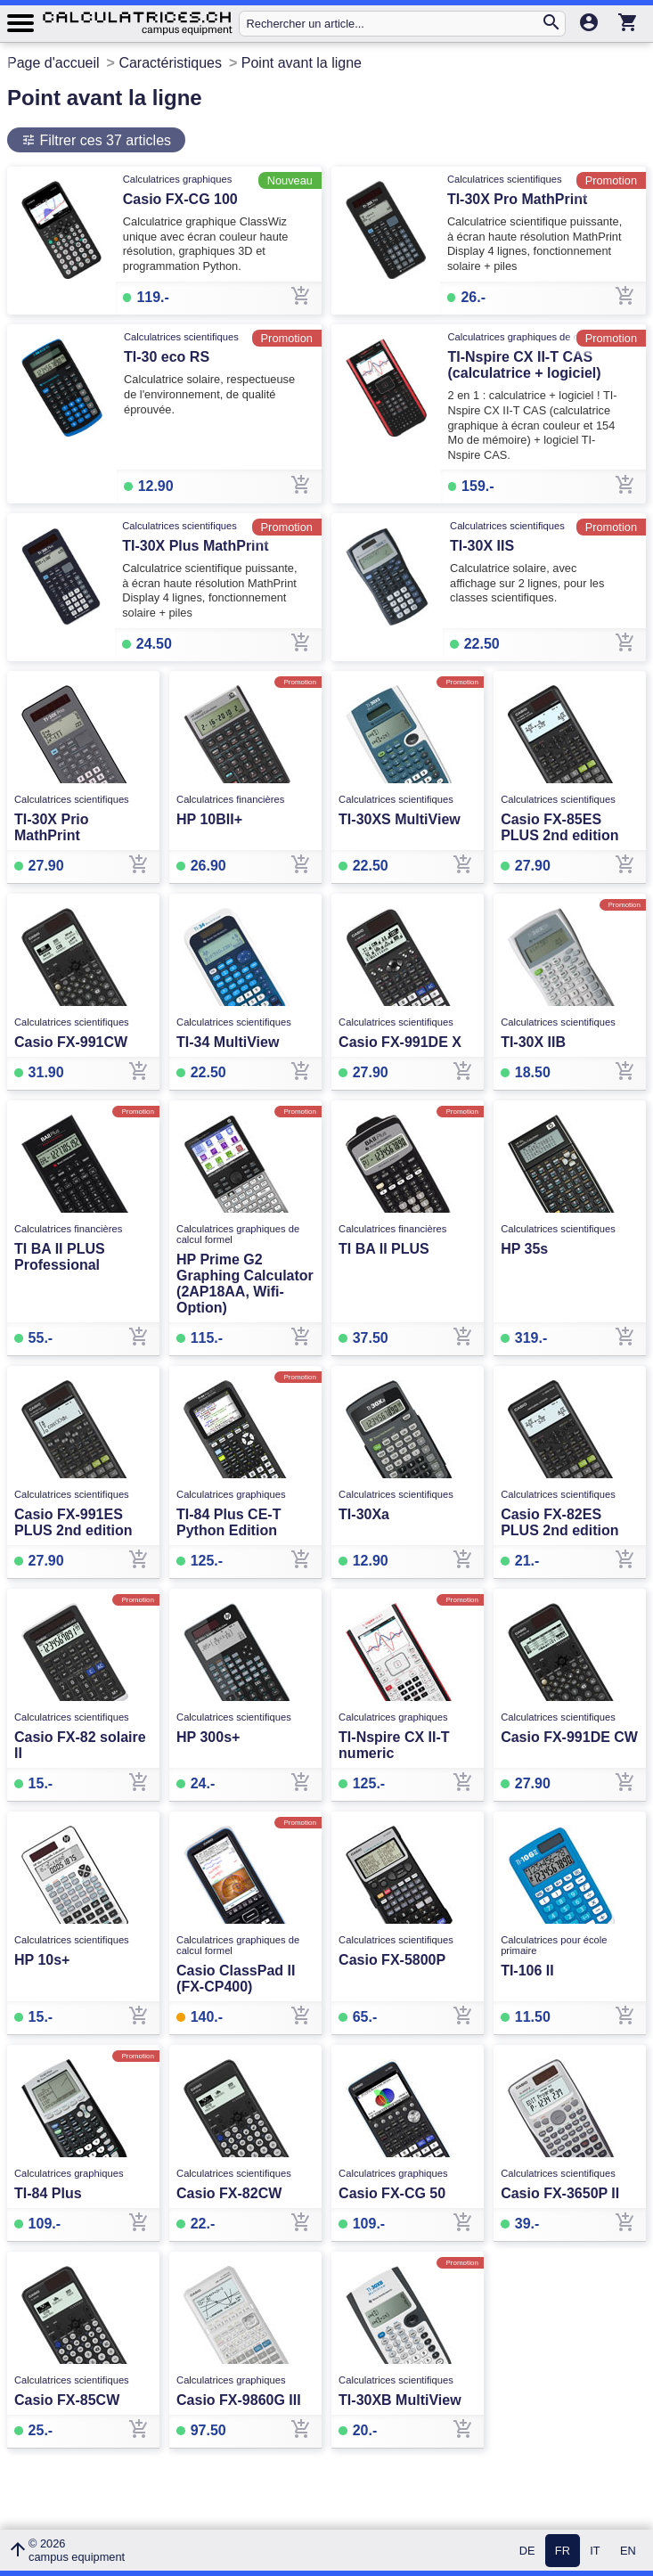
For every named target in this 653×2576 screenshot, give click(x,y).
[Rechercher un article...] (394, 24)
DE (527, 2550)
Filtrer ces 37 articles (103, 140)
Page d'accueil (53, 62)
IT (595, 2550)
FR (562, 2550)
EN (628, 2550)
